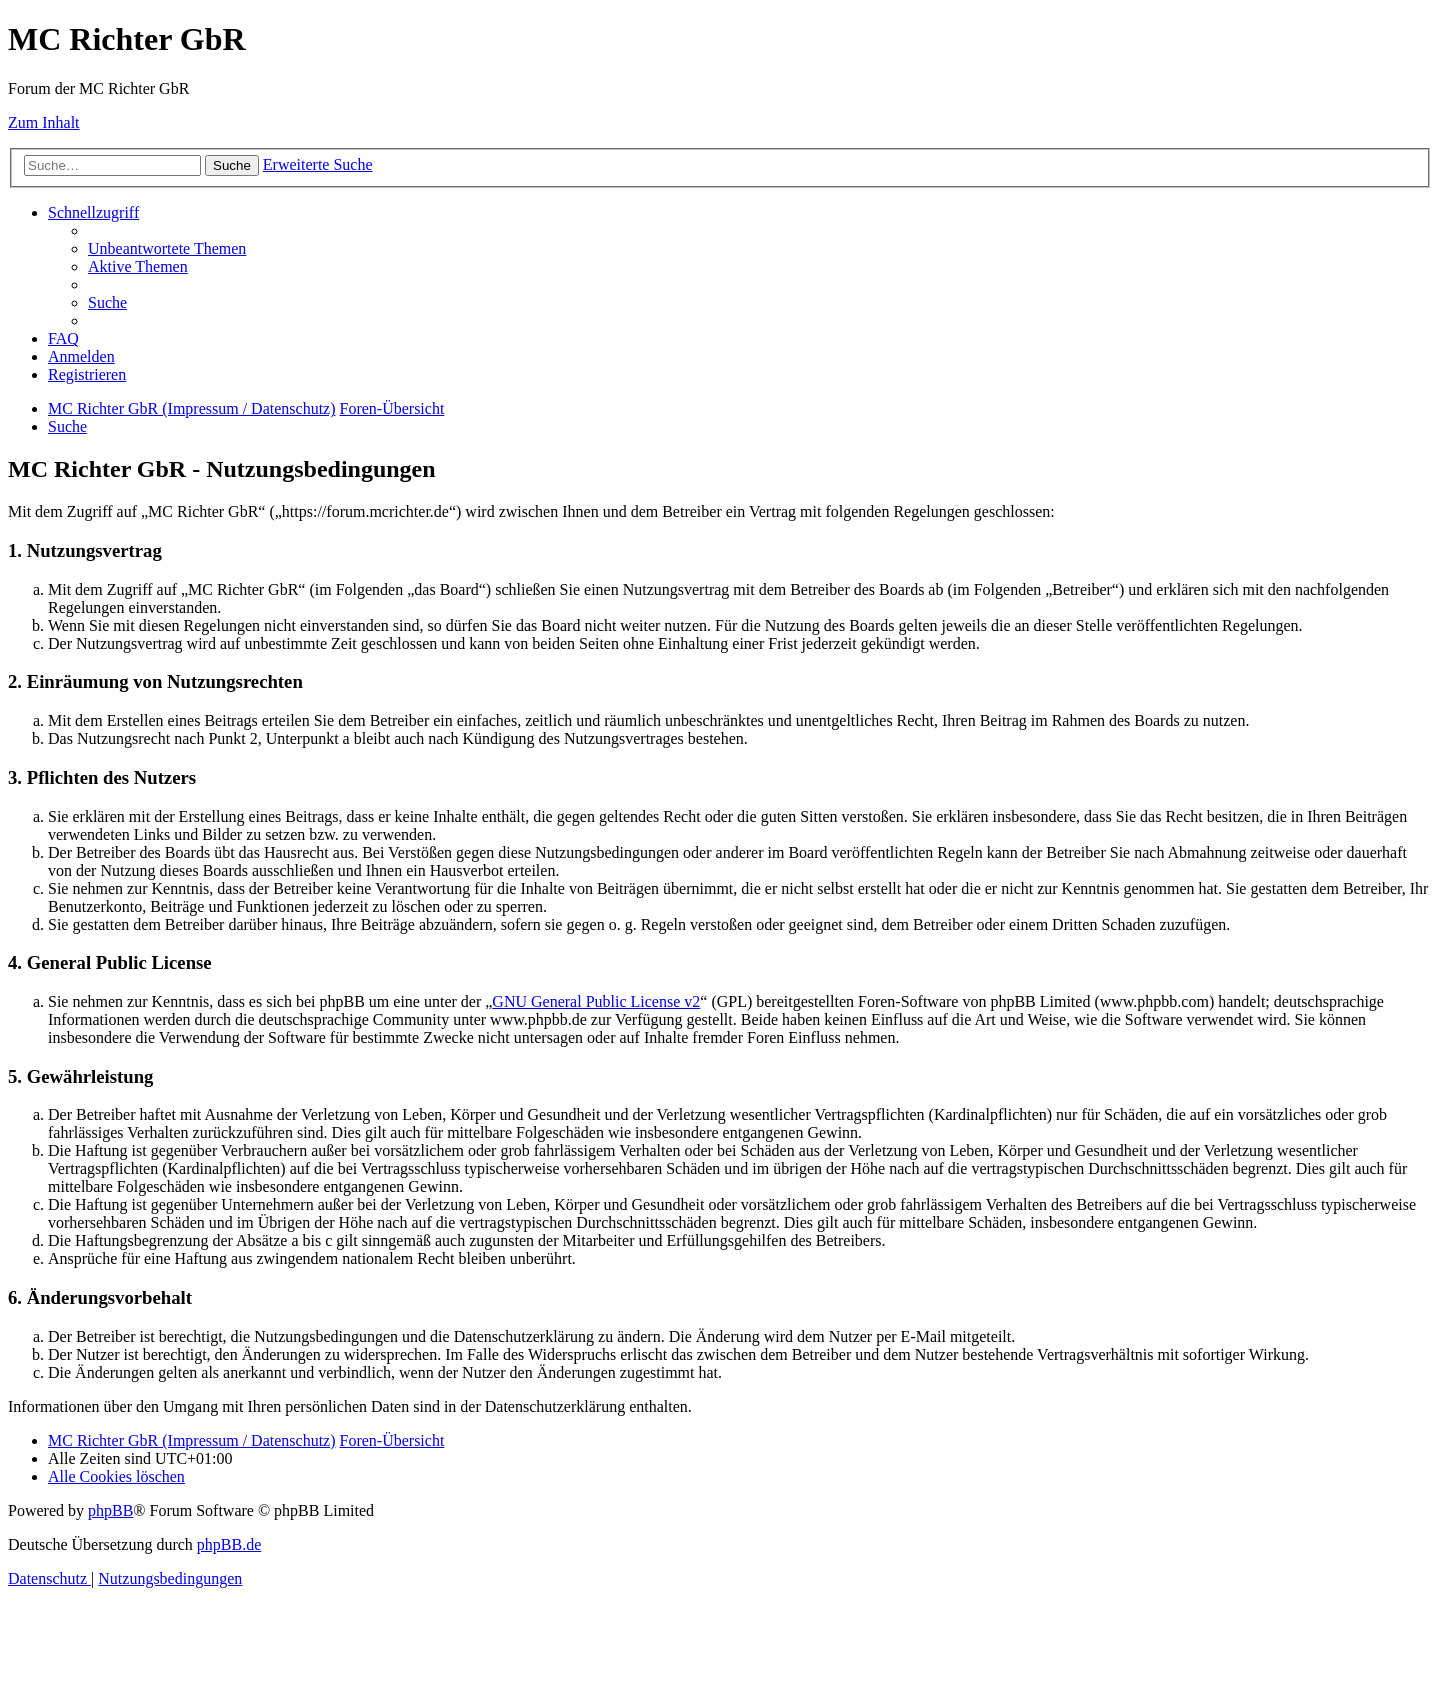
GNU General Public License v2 (596, 1001)
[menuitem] (167, 248)
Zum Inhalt (44, 122)
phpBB (110, 1510)
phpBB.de (229, 1544)
